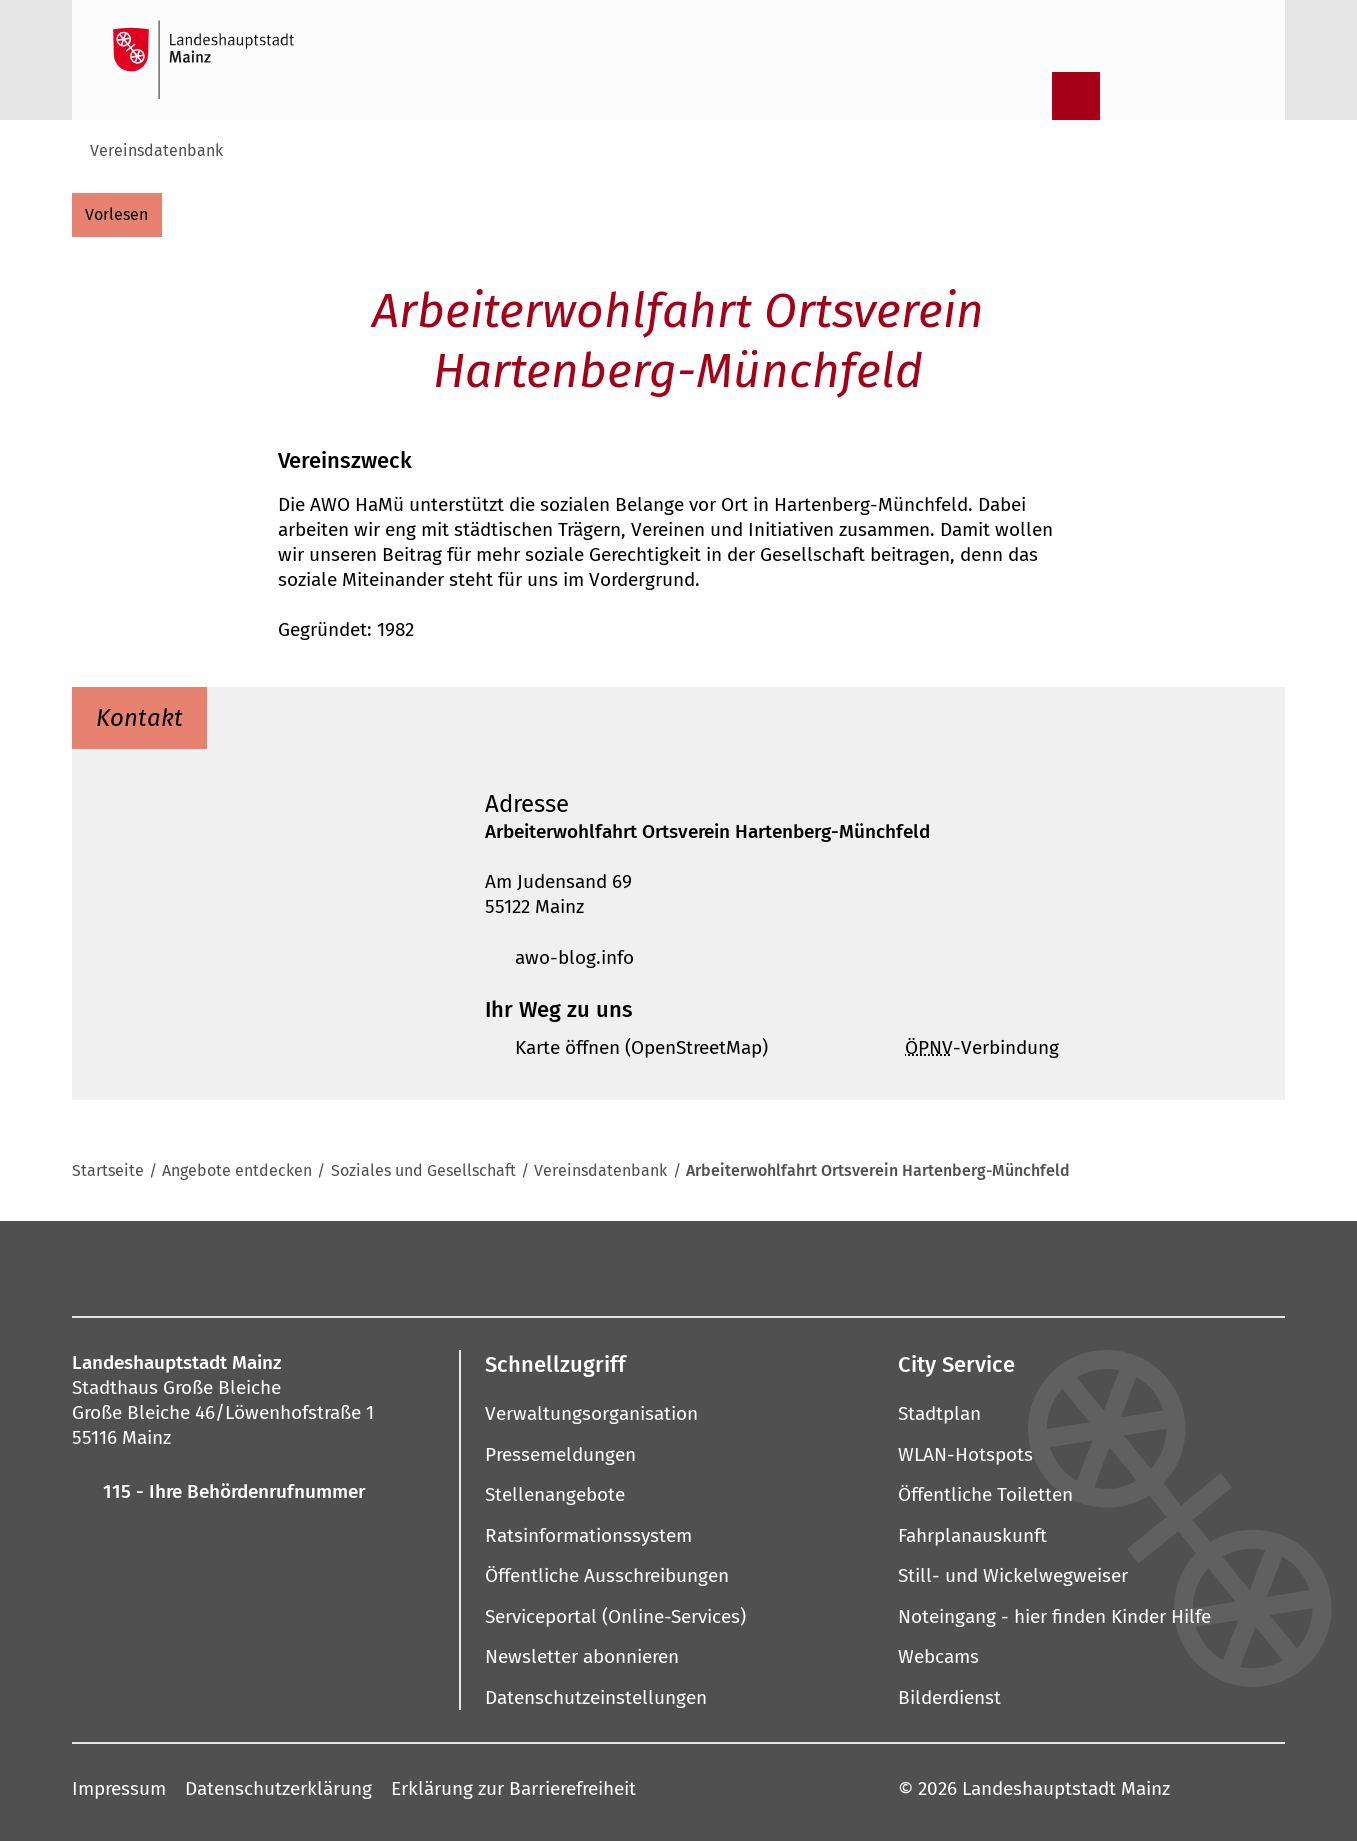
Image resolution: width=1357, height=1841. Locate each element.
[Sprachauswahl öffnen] (1232, 96)
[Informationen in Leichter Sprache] (1128, 96)
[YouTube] (659, 1267)
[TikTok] (914, 1267)
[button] (865, 804)
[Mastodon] (531, 1267)
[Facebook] (423, 1267)
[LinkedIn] (786, 1267)
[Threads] (722, 1267)
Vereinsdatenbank (156, 150)
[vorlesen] (117, 215)
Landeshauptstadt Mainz (1066, 1788)
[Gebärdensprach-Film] (1180, 96)
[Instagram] (467, 1267)
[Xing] (850, 1267)
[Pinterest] (595, 1267)
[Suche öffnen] (1024, 96)
